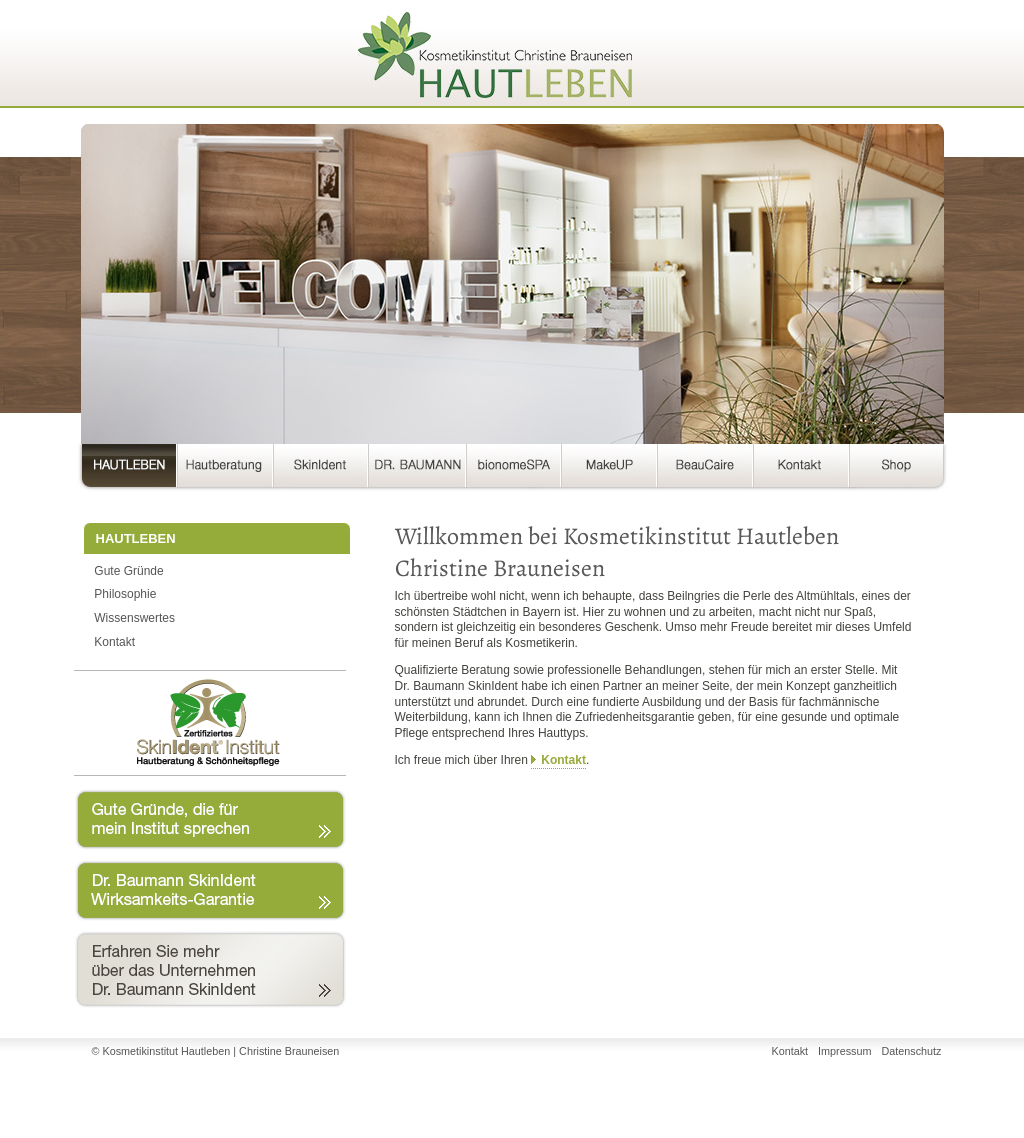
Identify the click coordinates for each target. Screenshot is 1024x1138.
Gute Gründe (128, 571)
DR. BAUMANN (417, 469)
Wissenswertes (134, 618)
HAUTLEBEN (125, 469)
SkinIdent (320, 469)
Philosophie (125, 594)
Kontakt (801, 469)
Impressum (844, 1051)
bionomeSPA (513, 469)
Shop (896, 469)
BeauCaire (705, 469)
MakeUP (609, 469)
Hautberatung (225, 469)
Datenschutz (911, 1051)
